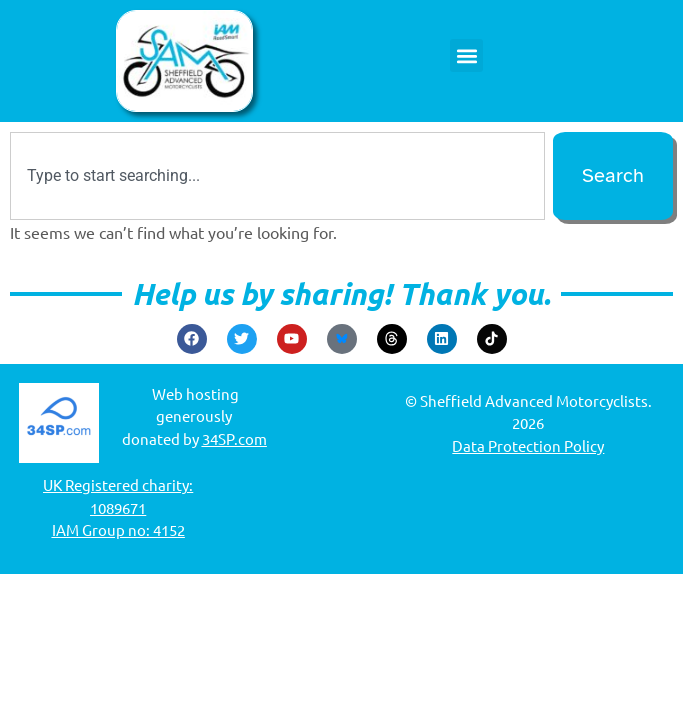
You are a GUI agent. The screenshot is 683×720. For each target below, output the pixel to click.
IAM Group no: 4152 (118, 529)
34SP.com (234, 438)
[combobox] (277, 176)
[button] (466, 55)
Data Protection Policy (528, 445)
